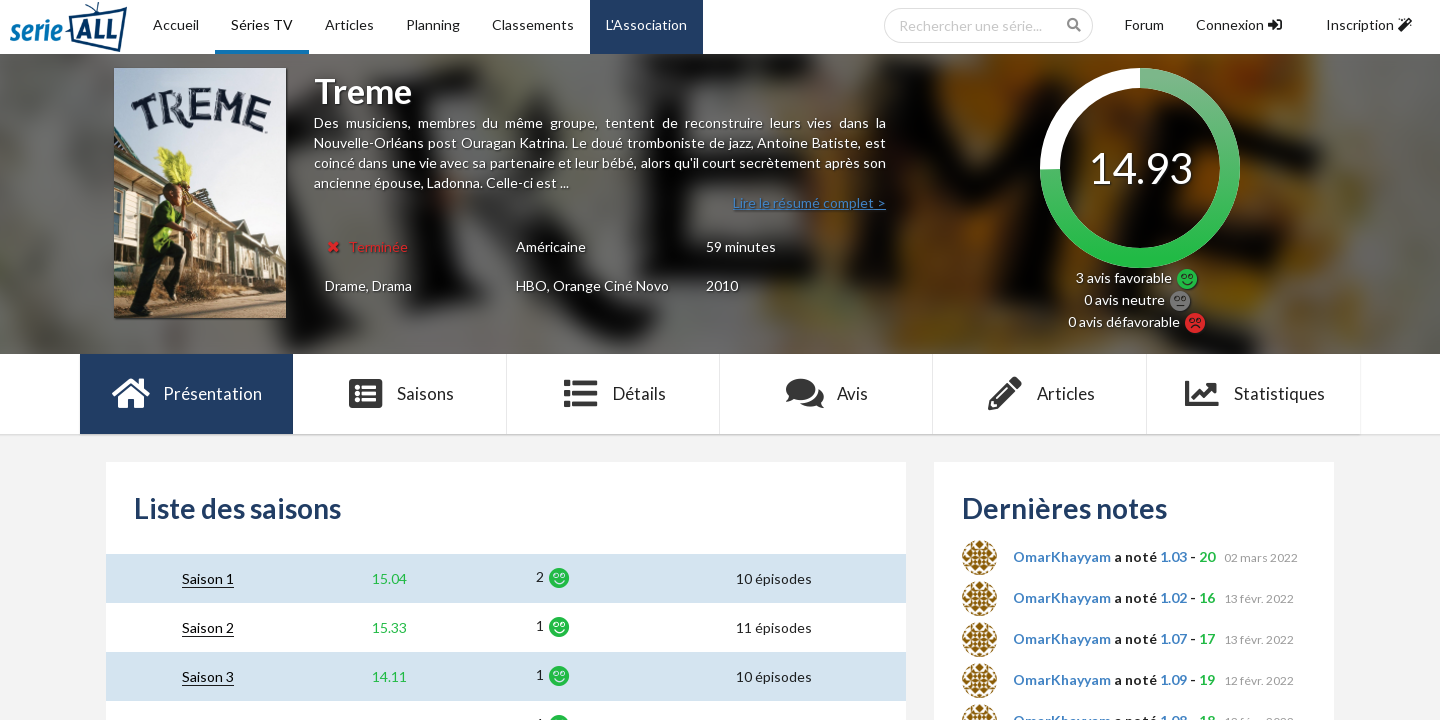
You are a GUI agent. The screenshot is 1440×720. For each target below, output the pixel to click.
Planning (433, 24)
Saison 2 (208, 627)
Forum (1144, 24)
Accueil (176, 24)
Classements (533, 24)
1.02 (1173, 597)
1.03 (1173, 556)
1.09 (1173, 679)
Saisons (400, 394)
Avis (826, 394)
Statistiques (1253, 394)
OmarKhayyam (1062, 556)
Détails (613, 394)
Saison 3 (208, 676)
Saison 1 (208, 578)
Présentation (186, 394)
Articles (349, 24)
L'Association (646, 24)
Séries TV (262, 24)
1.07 (1173, 638)
